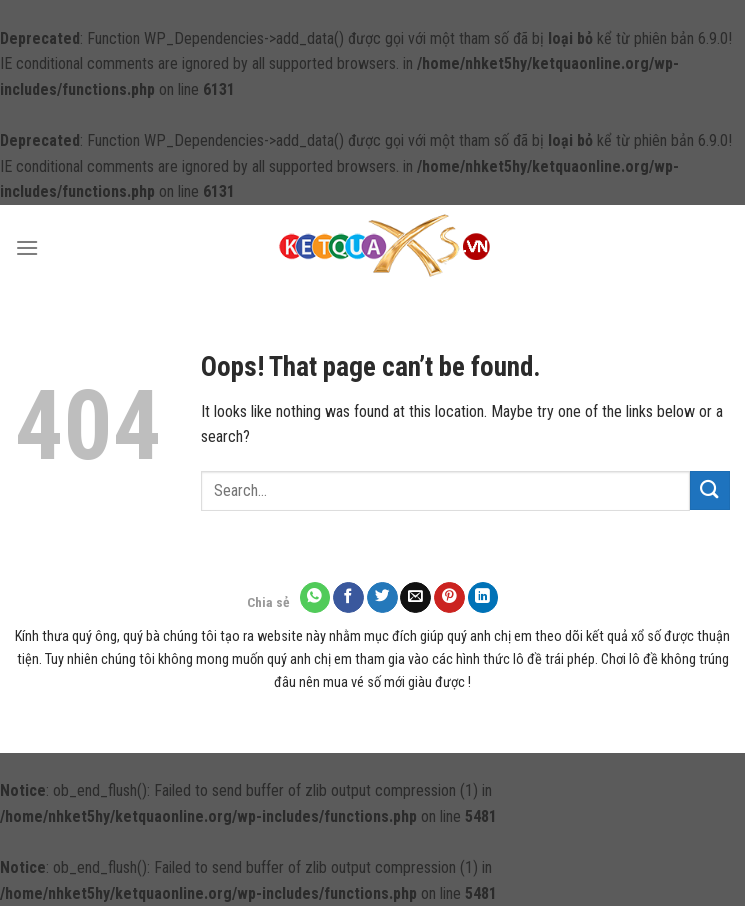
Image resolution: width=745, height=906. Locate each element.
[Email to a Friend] (415, 597)
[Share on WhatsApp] (315, 597)
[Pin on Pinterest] (449, 597)
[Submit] (710, 490)
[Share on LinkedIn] (483, 597)
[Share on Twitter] (382, 597)
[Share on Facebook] (348, 597)
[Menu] (27, 247)
